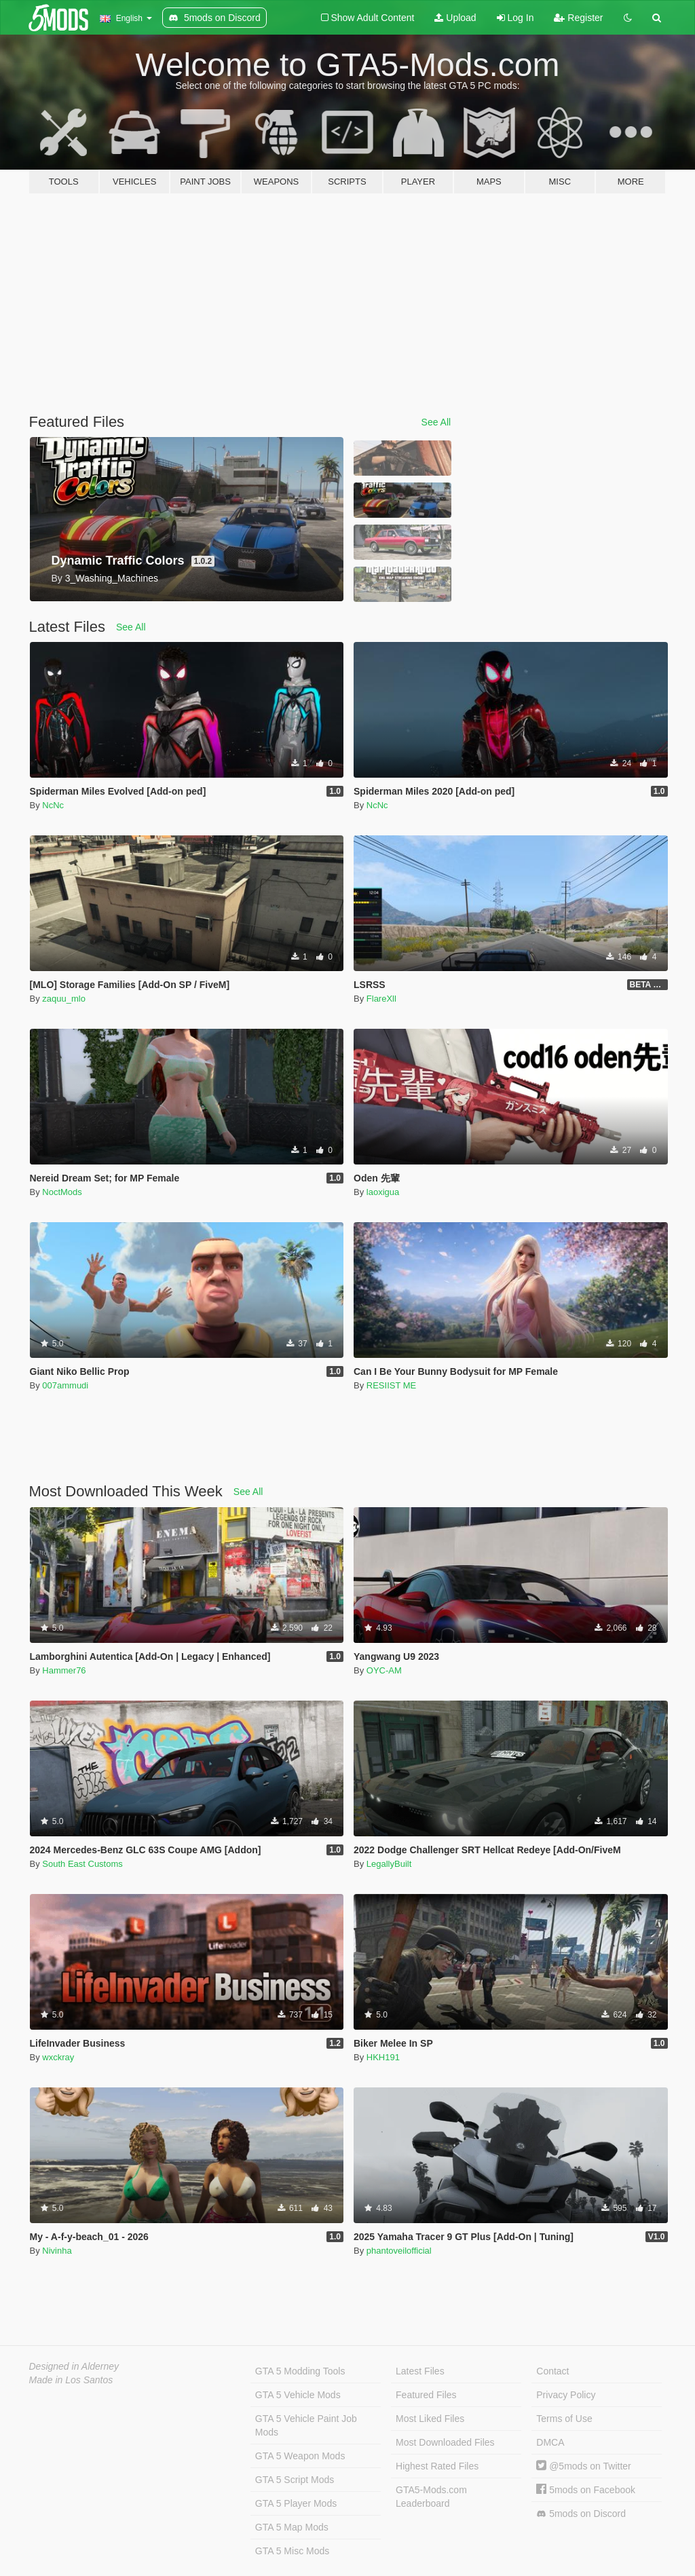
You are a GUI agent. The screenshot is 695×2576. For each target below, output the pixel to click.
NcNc (53, 805)
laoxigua (383, 1192)
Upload (455, 17)
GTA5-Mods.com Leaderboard (431, 2496)
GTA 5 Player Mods (296, 2503)
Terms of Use (564, 2418)
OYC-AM (384, 1670)
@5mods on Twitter (583, 2466)
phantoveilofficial (399, 2251)
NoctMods (62, 1192)
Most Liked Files (430, 2418)
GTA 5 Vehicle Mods (298, 2394)
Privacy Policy (565, 2394)
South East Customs (82, 1864)
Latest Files (420, 2371)
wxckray (58, 2057)
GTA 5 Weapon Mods (300, 2455)
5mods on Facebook (585, 2490)
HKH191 (383, 2057)
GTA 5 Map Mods (291, 2527)
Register (578, 17)
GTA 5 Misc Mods (292, 2550)
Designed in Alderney (74, 2366)
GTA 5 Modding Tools (300, 2371)
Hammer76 (64, 1670)
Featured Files (426, 2394)
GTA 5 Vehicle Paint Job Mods (306, 2425)
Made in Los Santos (71, 2379)
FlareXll (381, 998)
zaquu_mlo (64, 998)
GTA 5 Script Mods (294, 2479)
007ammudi (65, 1385)
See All (436, 422)
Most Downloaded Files (445, 2442)
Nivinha (56, 2251)
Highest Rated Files (437, 2466)
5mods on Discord (581, 2514)
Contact (552, 2371)
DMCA (550, 2442)
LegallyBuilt (389, 1864)
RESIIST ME (391, 1385)
